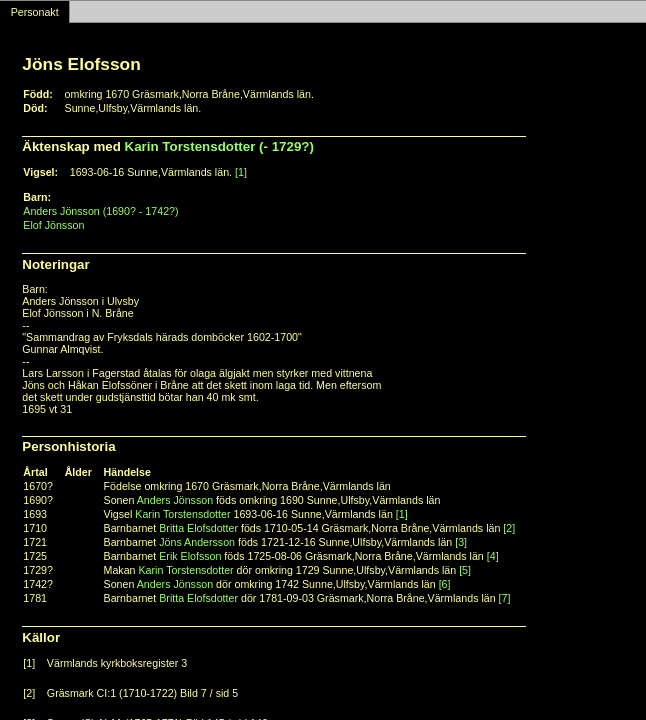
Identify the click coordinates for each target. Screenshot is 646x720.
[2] (509, 528)
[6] (445, 584)
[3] (461, 542)
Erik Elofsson (190, 556)
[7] (505, 598)
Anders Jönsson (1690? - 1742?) (100, 211)
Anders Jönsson (175, 500)
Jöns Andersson (197, 542)
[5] (465, 570)
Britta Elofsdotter (198, 528)
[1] (241, 172)
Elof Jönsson (53, 225)
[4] (493, 556)
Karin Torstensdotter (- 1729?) (219, 146)
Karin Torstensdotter (182, 514)
